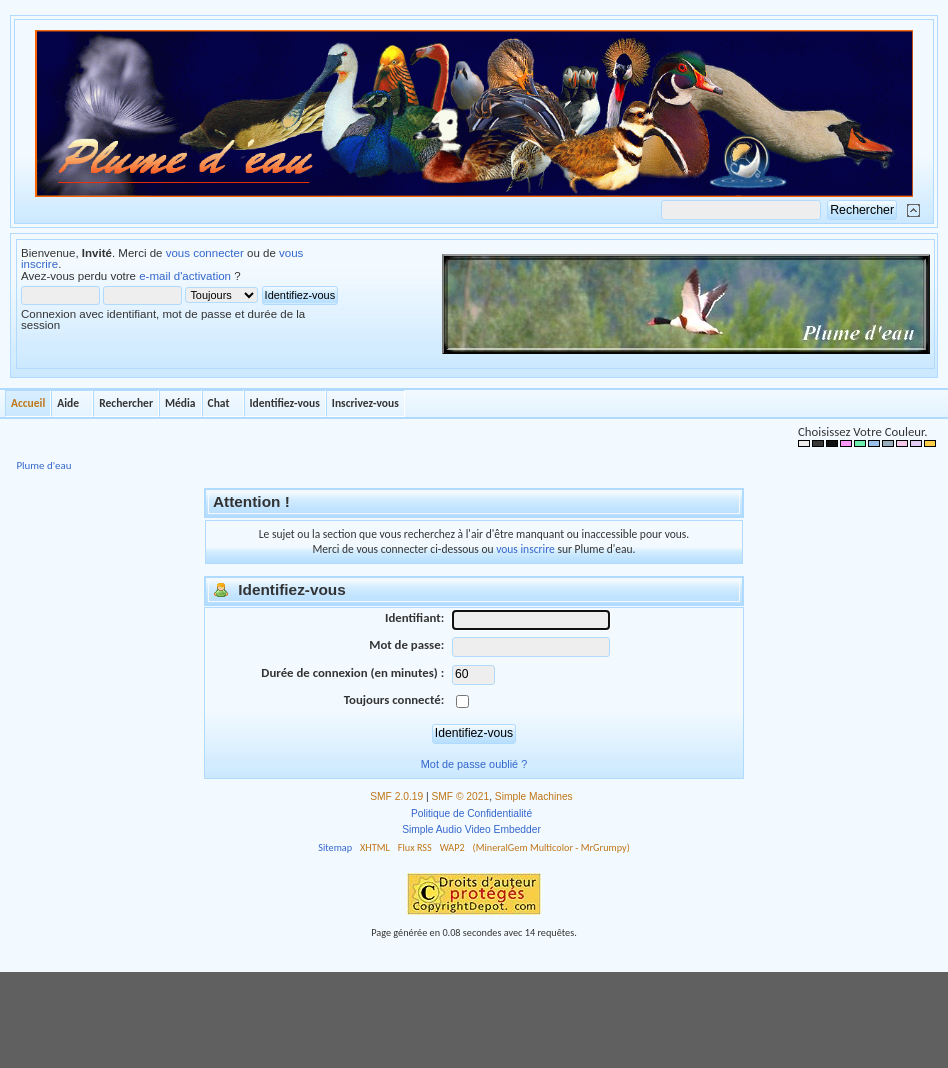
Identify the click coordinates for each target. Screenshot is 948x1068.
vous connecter (205, 253)
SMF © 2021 (461, 796)
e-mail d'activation (185, 276)
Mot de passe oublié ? (474, 764)
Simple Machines (534, 796)
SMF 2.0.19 (396, 796)
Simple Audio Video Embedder (471, 829)
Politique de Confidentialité (471, 813)
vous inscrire (525, 549)
